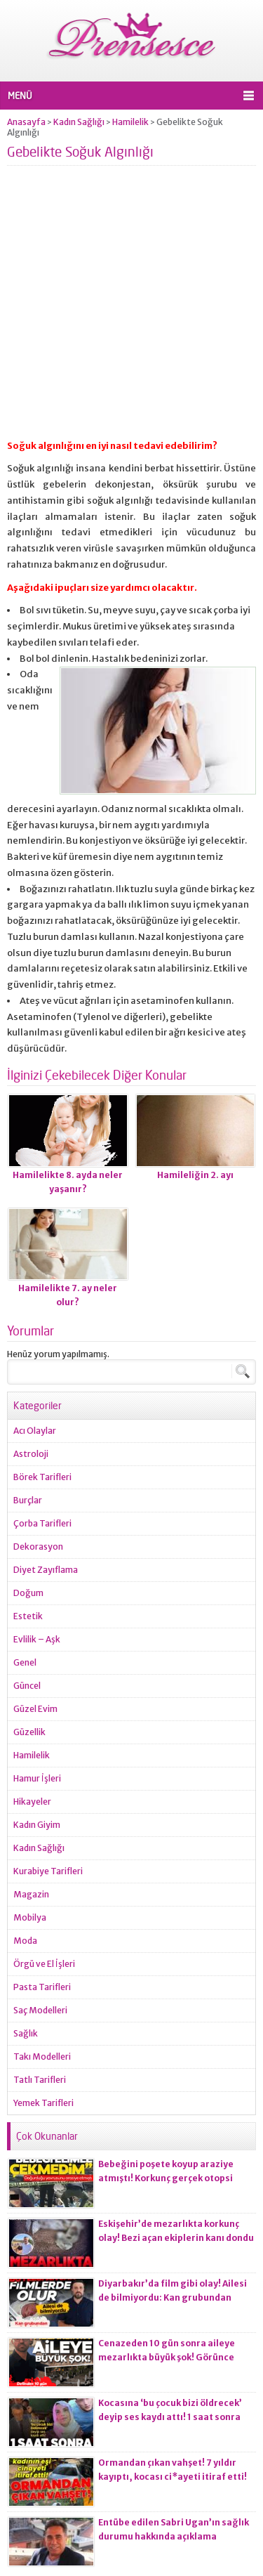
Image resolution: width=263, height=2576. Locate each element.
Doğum (28, 1593)
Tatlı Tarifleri (39, 2079)
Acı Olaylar (34, 1430)
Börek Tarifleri (42, 1477)
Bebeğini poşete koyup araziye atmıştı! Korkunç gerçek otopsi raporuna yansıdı (166, 2178)
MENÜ (20, 95)
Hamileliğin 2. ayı (195, 1175)
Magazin (31, 1894)
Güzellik (29, 1732)
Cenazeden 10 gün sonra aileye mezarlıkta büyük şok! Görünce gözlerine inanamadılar (166, 2357)
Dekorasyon (38, 1546)
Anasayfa (26, 122)
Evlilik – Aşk (36, 1639)
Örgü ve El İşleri (44, 1964)
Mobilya (29, 1917)
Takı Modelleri (42, 2056)
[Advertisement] (131, 306)
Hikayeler (32, 1801)
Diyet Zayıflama (45, 1569)
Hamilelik (130, 122)
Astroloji (30, 1454)
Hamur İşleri (37, 1778)
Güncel (27, 1685)
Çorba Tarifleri (42, 1523)
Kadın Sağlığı (78, 122)
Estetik (28, 1616)
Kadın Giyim (36, 1824)
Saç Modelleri (40, 2010)
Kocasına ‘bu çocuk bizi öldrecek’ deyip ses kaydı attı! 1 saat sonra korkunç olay (170, 2417)
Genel (24, 1662)
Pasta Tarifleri (42, 1987)
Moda (25, 1940)
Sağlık (25, 2033)
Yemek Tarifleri (43, 2103)
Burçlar (27, 1500)
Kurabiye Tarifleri (48, 1871)
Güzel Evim (35, 1709)
